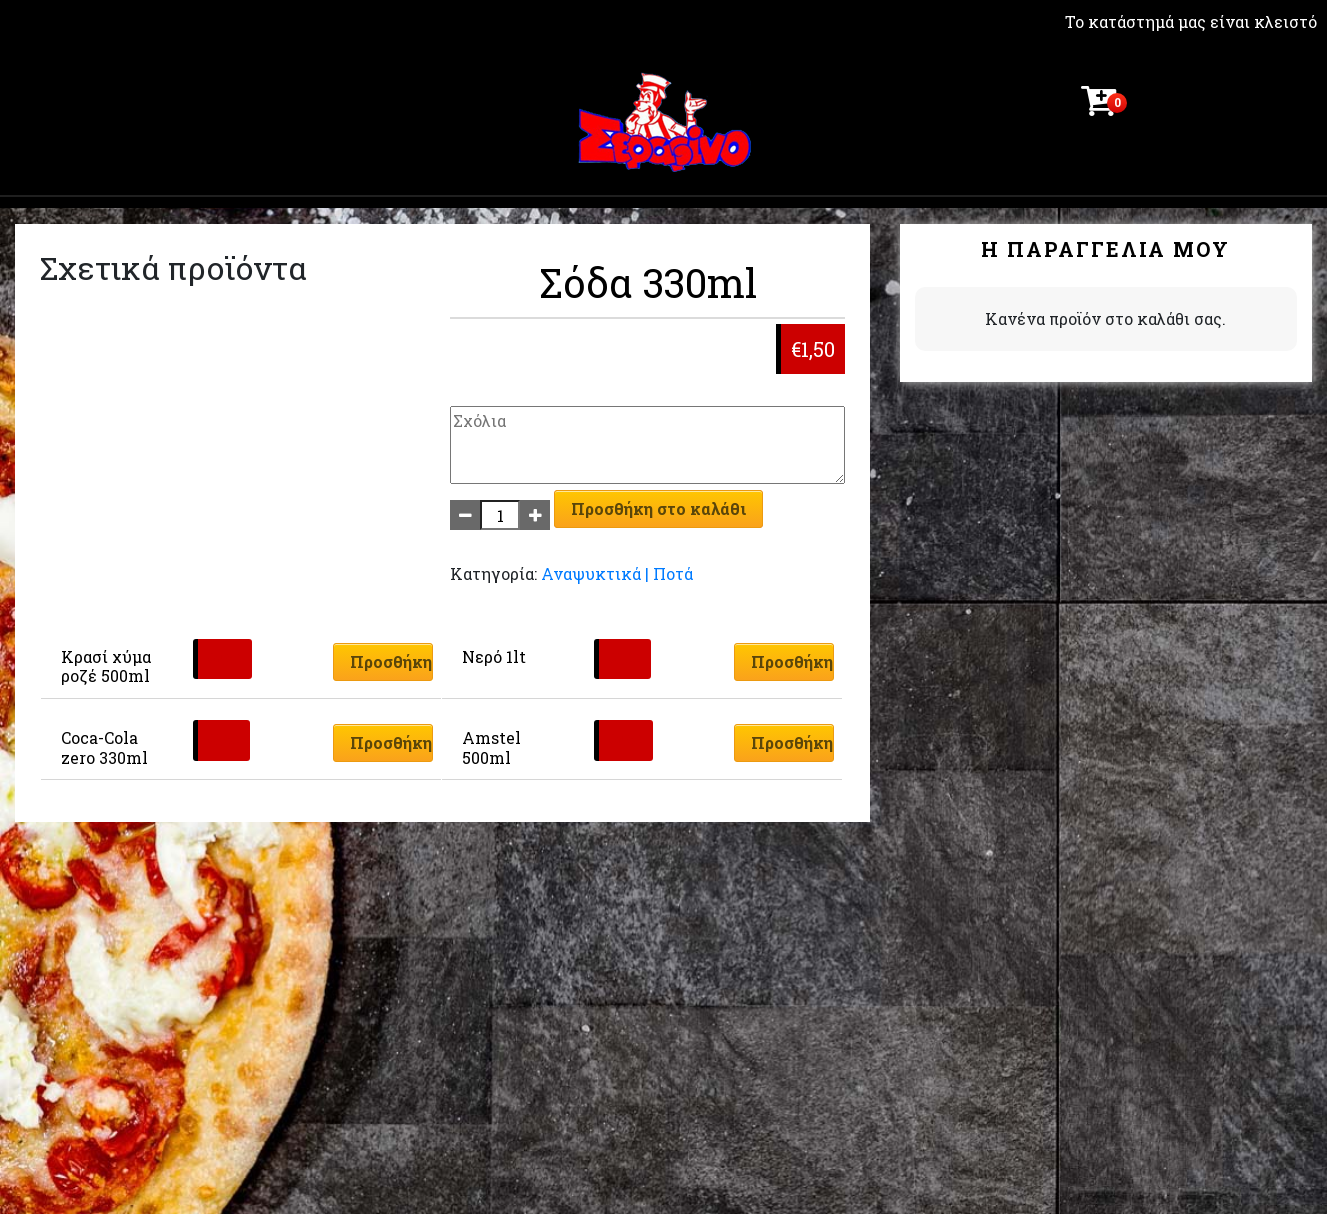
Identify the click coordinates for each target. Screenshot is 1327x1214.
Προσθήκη (391, 661)
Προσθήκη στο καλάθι (658, 508)
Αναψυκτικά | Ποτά (617, 573)
